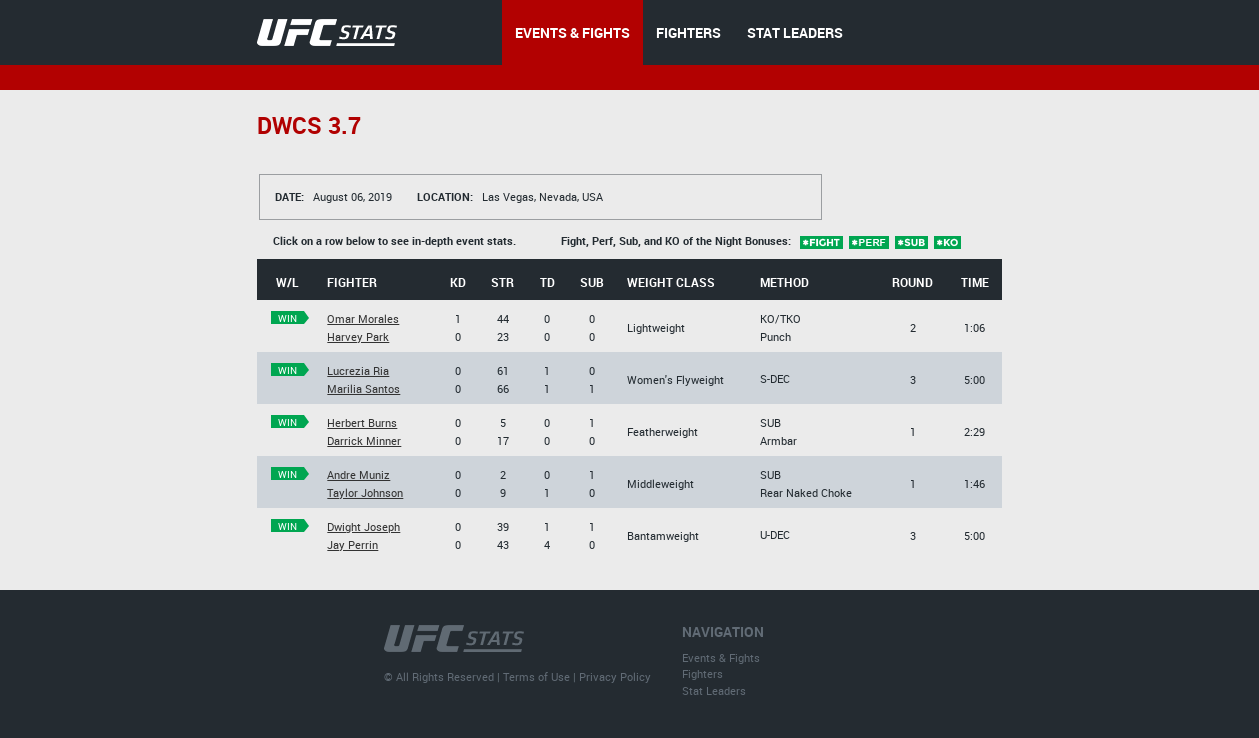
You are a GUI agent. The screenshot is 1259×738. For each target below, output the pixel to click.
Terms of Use (536, 676)
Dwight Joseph (363, 526)
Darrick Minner (364, 440)
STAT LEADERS (795, 32)
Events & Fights (721, 657)
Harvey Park (358, 336)
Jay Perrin (352, 544)
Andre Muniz (358, 474)
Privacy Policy (615, 676)
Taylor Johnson (365, 492)
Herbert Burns (362, 422)
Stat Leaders (714, 690)
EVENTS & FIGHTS (572, 32)
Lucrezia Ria (358, 370)
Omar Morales (363, 318)
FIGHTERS (688, 32)
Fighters (702, 673)
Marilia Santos (363, 388)
